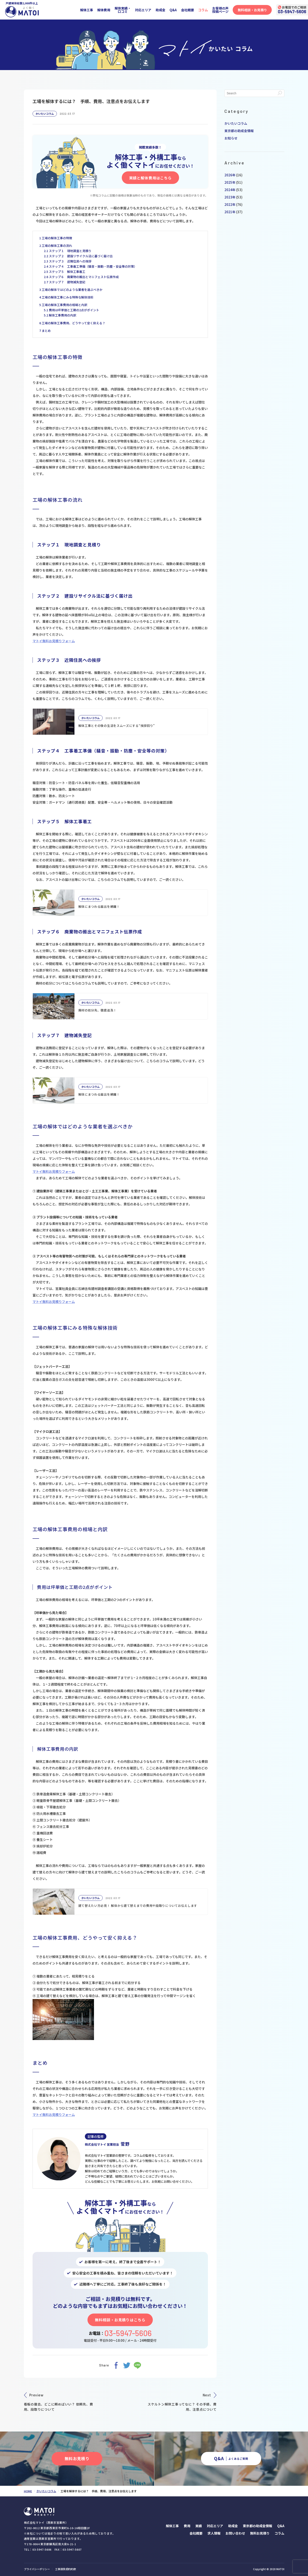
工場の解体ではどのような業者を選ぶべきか (70, 289)
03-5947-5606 (292, 11)
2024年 (230, 190)
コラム (203, 10)
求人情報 (214, 2533)
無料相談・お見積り (252, 10)
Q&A (173, 10)
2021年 (230, 212)
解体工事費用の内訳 (60, 315)
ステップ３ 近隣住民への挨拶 (67, 261)
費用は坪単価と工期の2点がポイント (71, 310)
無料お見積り (260, 2533)
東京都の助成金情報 (239, 131)
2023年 (230, 197)
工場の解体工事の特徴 (55, 238)
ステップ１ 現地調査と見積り (67, 251)
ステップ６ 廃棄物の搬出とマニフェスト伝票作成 (81, 277)
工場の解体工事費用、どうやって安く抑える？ (72, 323)
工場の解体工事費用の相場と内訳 (63, 305)
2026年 (230, 175)
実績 (198, 2525)
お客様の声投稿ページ (220, 10)
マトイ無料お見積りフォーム (54, 641)
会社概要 (187, 10)
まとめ (45, 330)
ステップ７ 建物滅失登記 (64, 282)
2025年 (230, 182)
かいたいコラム (45, 113)
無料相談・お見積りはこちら (120, 2319)
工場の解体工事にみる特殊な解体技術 (66, 297)
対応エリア (143, 10)
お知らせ (230, 138)
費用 (187, 2525)
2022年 (230, 204)
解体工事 (86, 10)
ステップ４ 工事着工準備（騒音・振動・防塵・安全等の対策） (90, 266)
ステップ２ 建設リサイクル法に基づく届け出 (78, 256)
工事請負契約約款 (65, 2569)
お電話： (120, 2333)
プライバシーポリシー (37, 2569)
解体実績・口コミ (123, 10)
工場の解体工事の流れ (55, 245)
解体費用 (103, 10)
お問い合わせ (235, 2533)
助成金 (160, 10)
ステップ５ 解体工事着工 (64, 271)
